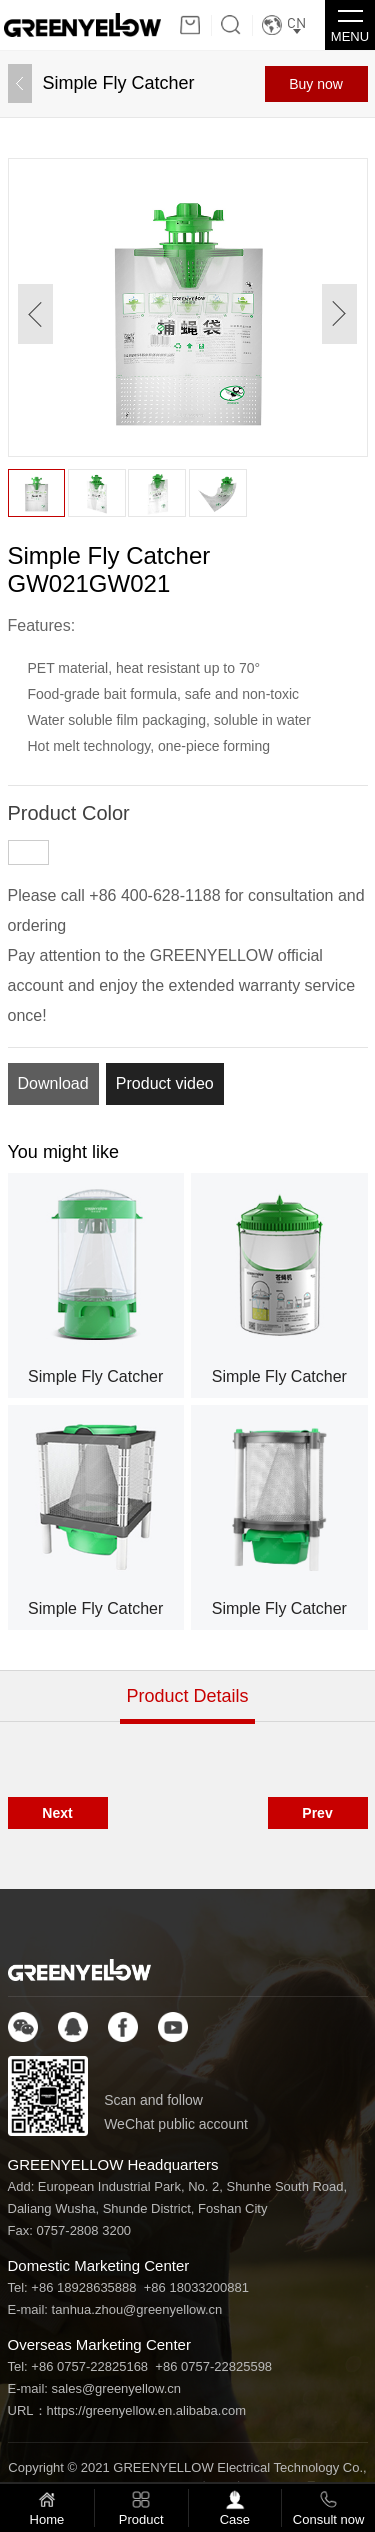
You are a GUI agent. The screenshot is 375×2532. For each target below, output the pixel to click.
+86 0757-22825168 (89, 2366)
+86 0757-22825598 (213, 2366)
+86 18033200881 (196, 2287)
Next (57, 1813)
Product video (165, 1083)
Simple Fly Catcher (119, 83)
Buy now (316, 84)
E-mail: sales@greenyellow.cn (95, 2388)
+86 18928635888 (83, 2287)
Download (53, 1083)
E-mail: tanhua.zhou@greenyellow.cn (115, 2309)
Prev (317, 1813)
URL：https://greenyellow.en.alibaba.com (127, 2410)
